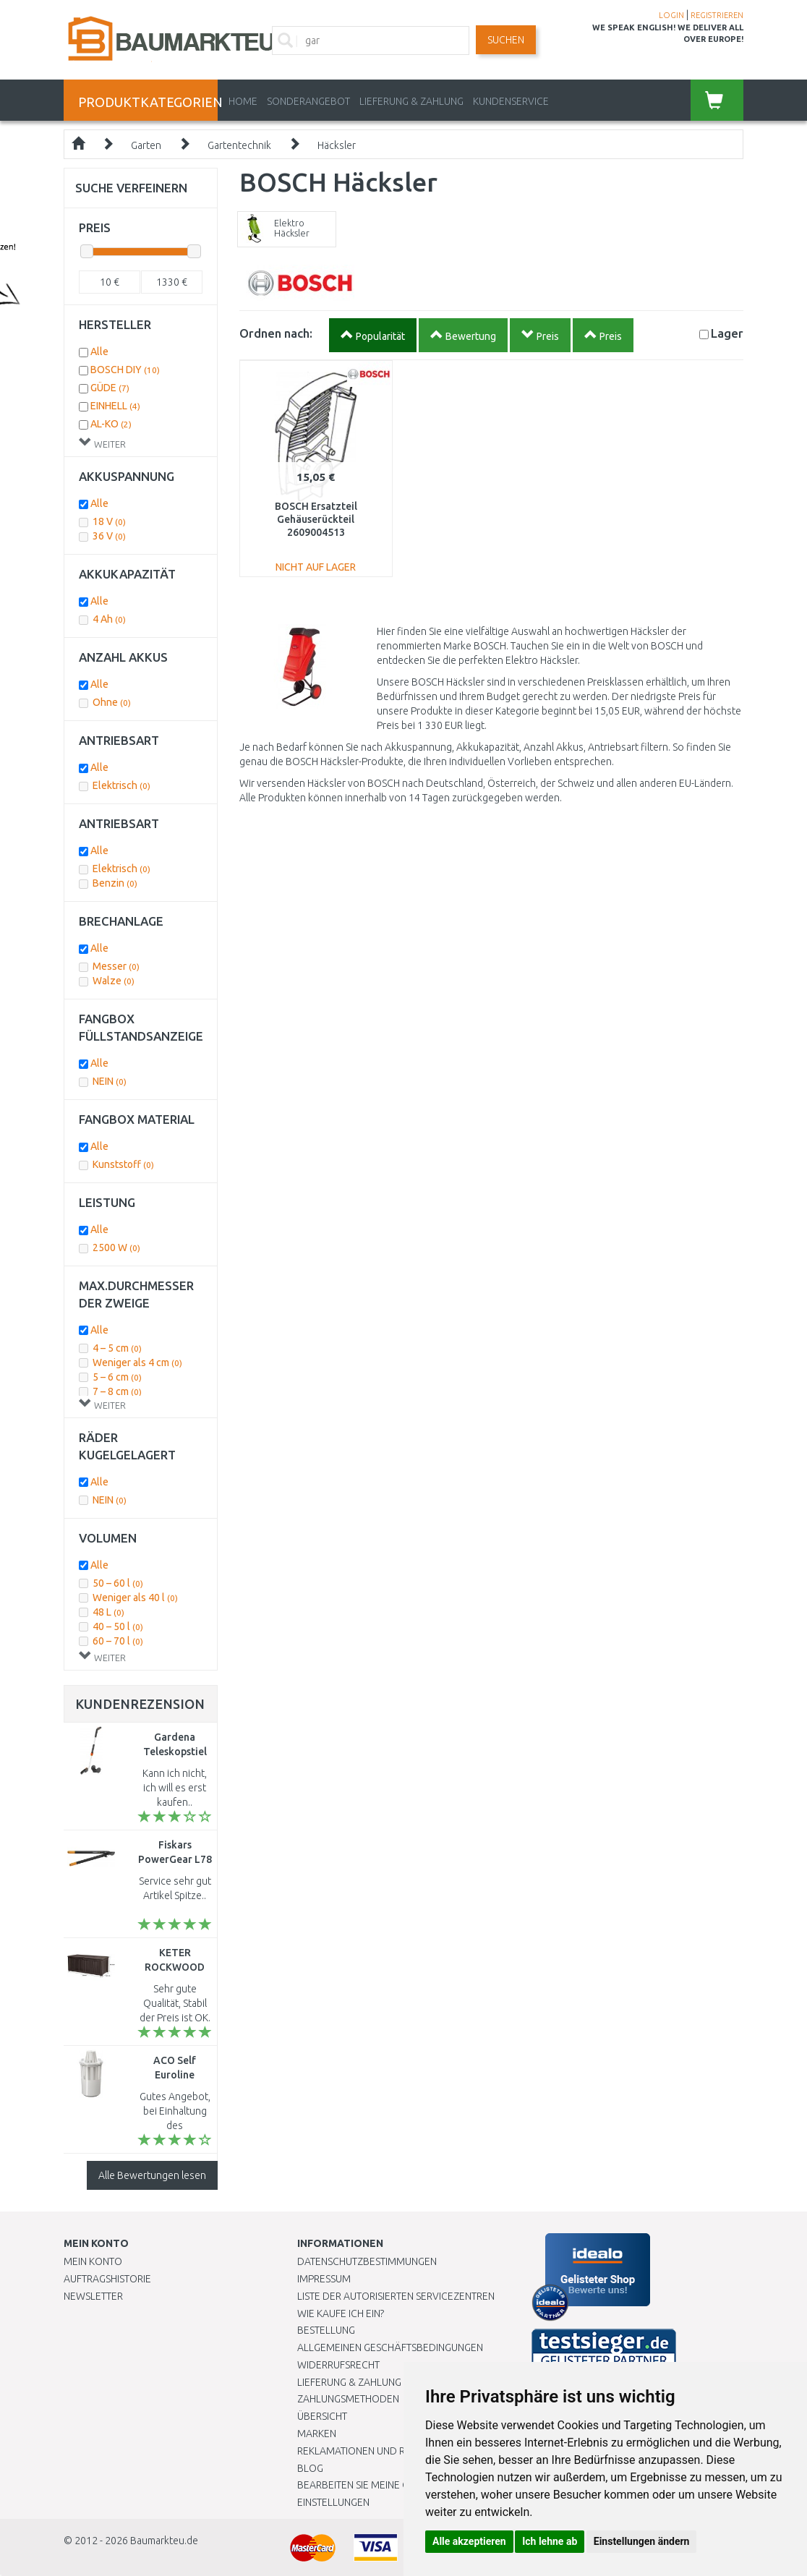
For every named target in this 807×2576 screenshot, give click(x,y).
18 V (109, 521)
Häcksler (336, 145)
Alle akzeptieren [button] (469, 2541)
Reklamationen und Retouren (372, 2451)
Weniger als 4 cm (137, 1362)
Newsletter (93, 2296)
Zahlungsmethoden (348, 2399)
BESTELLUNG (326, 2330)
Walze (113, 980)
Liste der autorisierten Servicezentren (396, 2296)
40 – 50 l (118, 1626)
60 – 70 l (118, 1641)
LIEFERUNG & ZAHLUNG (411, 101)
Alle (99, 351)
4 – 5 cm (117, 1348)
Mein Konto (93, 2261)
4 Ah (109, 619)
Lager (727, 333)
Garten (146, 145)
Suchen (505, 40)
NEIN (110, 1081)
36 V (109, 536)
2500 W (116, 1247)
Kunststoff (123, 1164)
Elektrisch (121, 785)
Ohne (112, 702)
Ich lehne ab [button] (549, 2541)
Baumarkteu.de (164, 2540)
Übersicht (322, 2416)
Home (243, 101)
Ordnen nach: (275, 333)
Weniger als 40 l (135, 1597)
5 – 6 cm (117, 1377)
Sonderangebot (308, 101)
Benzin (115, 883)
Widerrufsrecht (338, 2365)
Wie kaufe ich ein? (340, 2313)
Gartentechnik (239, 145)
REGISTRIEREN (717, 15)
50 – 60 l (118, 1583)
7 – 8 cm (117, 1391)
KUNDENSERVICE (511, 101)
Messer (116, 966)
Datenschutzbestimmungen (367, 2261)
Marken (316, 2433)
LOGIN (671, 15)
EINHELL (115, 405)
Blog (310, 2468)
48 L (108, 1612)
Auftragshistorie (107, 2279)
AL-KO (111, 424)
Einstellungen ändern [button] (642, 2541)
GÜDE (109, 387)
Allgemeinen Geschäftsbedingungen (390, 2347)
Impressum (324, 2279)
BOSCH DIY (125, 369)
